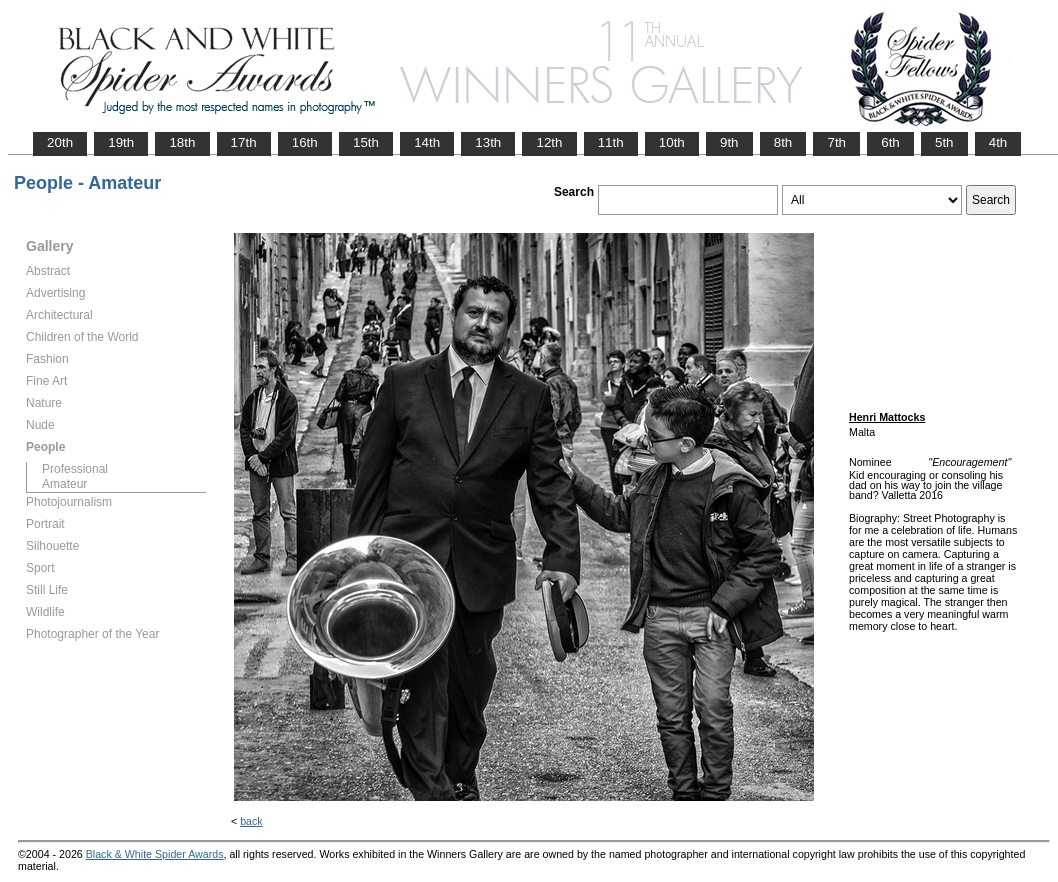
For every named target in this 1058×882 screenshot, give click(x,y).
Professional (75, 469)
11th (611, 142)
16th (305, 142)
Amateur (64, 484)
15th (366, 142)
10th (672, 142)
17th (244, 142)
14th (427, 142)
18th (182, 142)
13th (488, 142)
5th (944, 142)
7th (836, 142)
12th (549, 142)
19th (121, 142)
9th (729, 142)
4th (998, 142)
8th (783, 142)
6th (890, 142)
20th (60, 142)
